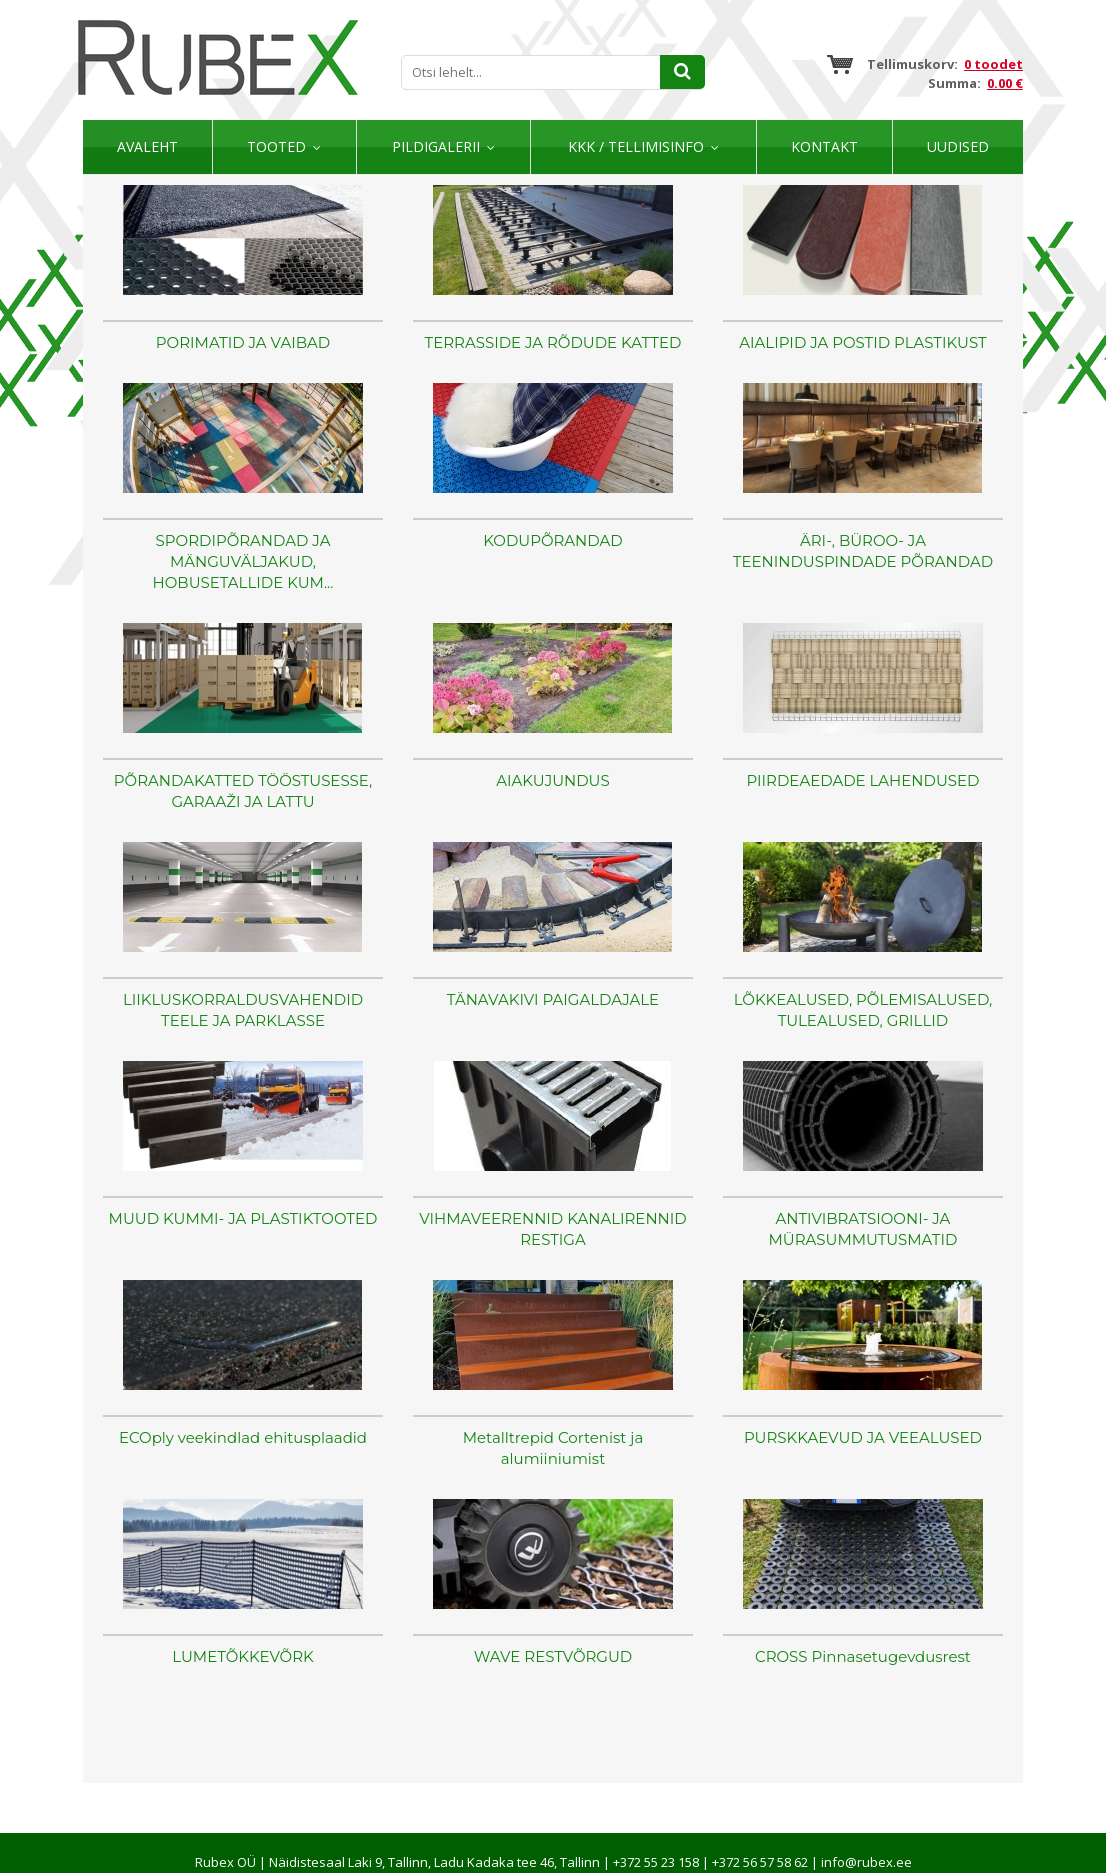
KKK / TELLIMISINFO (636, 146)
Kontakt (824, 146)
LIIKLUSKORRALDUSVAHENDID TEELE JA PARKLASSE (243, 1010)
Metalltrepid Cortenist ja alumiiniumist (553, 1448)
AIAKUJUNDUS (553, 780)
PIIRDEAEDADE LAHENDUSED (862, 780)
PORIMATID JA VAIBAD (243, 342)
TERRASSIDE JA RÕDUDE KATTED (553, 342)
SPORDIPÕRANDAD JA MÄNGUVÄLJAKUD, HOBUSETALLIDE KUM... (243, 561)
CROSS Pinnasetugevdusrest (863, 1656)
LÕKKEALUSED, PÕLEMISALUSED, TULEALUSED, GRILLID (863, 1010)
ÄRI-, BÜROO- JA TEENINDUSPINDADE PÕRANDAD (863, 551)
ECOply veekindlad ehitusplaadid (243, 1437)
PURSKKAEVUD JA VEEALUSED (863, 1437)
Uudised (958, 146)
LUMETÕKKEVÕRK (242, 1656)
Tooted (276, 146)
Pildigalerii (436, 146)
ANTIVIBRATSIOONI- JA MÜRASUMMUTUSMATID (863, 1229)
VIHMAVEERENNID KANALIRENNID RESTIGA (552, 1229)
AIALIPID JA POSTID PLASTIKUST (862, 342)
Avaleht (147, 146)
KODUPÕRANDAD (552, 540)
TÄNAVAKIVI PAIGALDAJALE (553, 999)
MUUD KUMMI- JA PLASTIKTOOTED (243, 1218)
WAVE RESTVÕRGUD (553, 1656)
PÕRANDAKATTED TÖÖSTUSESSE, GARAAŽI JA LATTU (243, 791)
